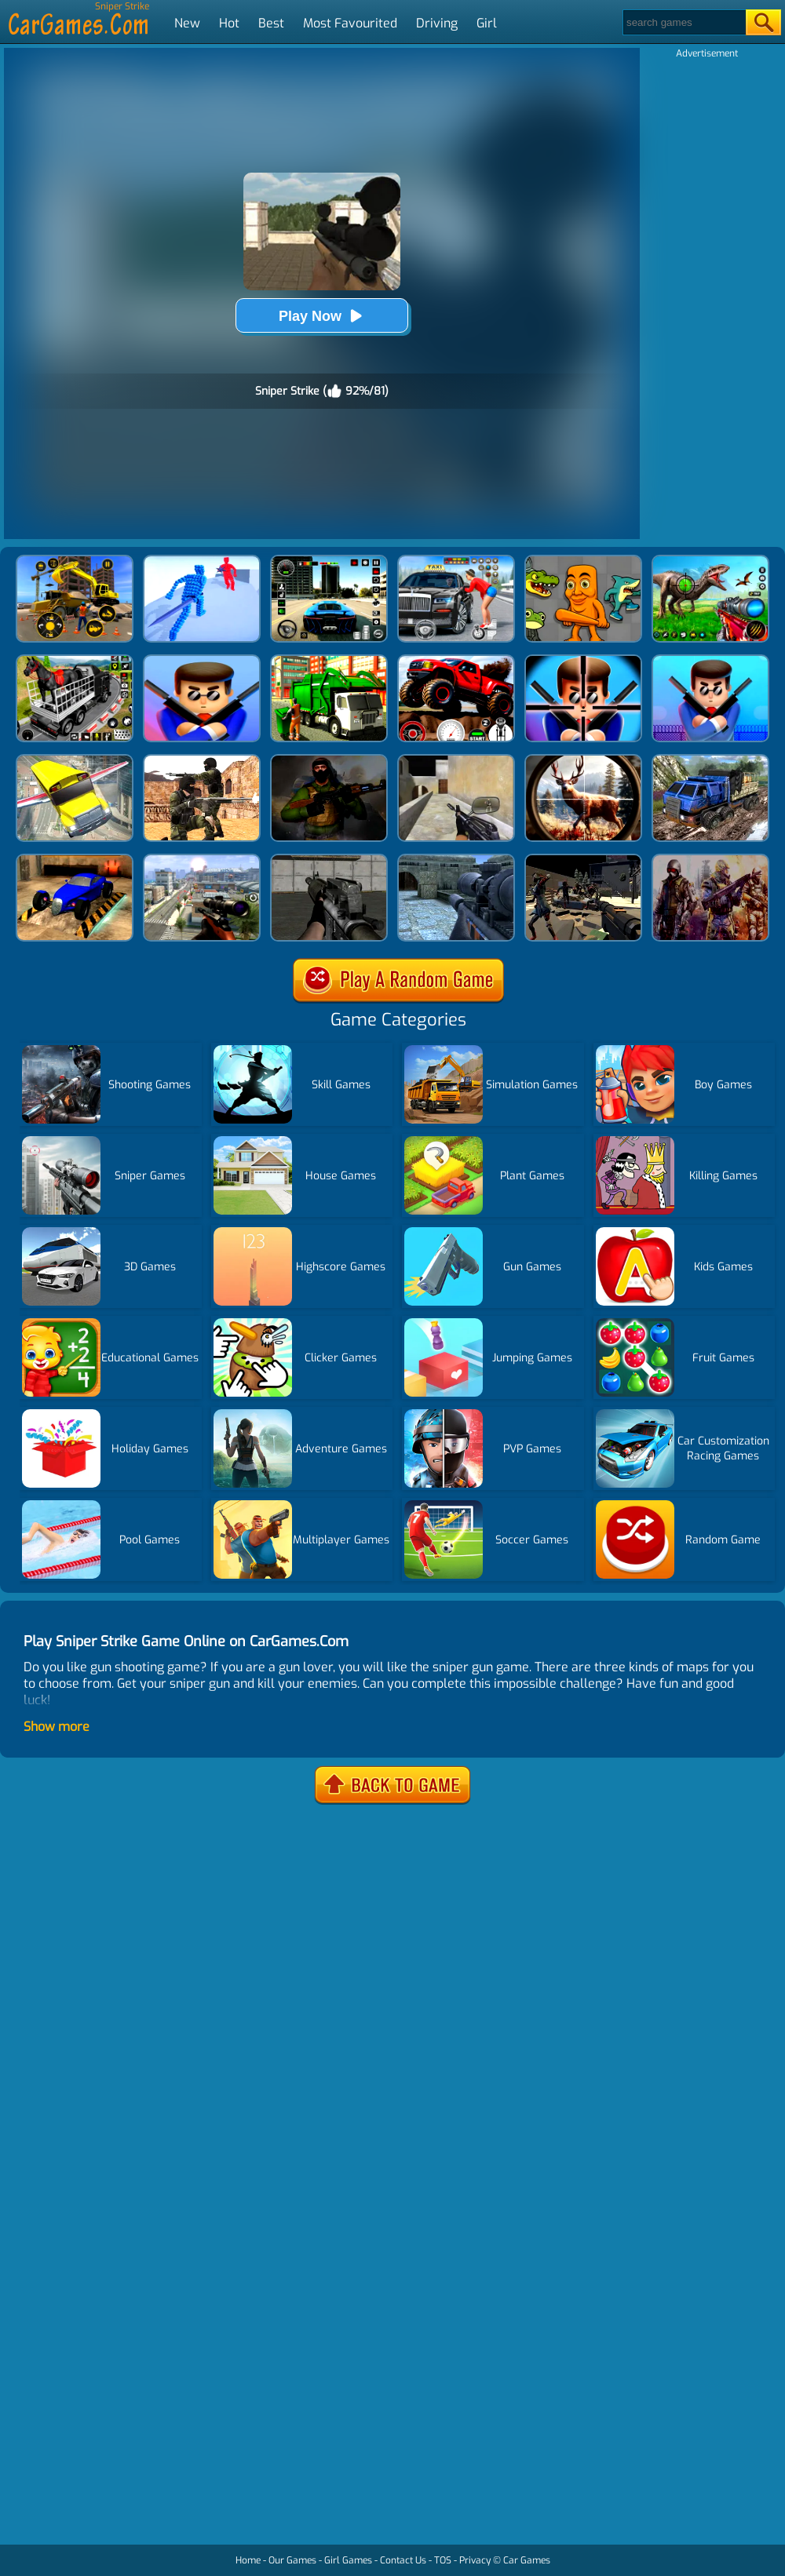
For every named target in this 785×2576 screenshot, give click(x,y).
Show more (56, 1726)
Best (271, 23)
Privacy (475, 2560)
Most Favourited (350, 23)
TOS (442, 2560)
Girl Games (348, 2560)
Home (248, 2560)
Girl (486, 23)
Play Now (322, 316)
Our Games (292, 2560)
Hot (229, 23)
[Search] (683, 22)
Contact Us (403, 2560)
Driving (437, 23)
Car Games (526, 2560)
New (187, 23)
